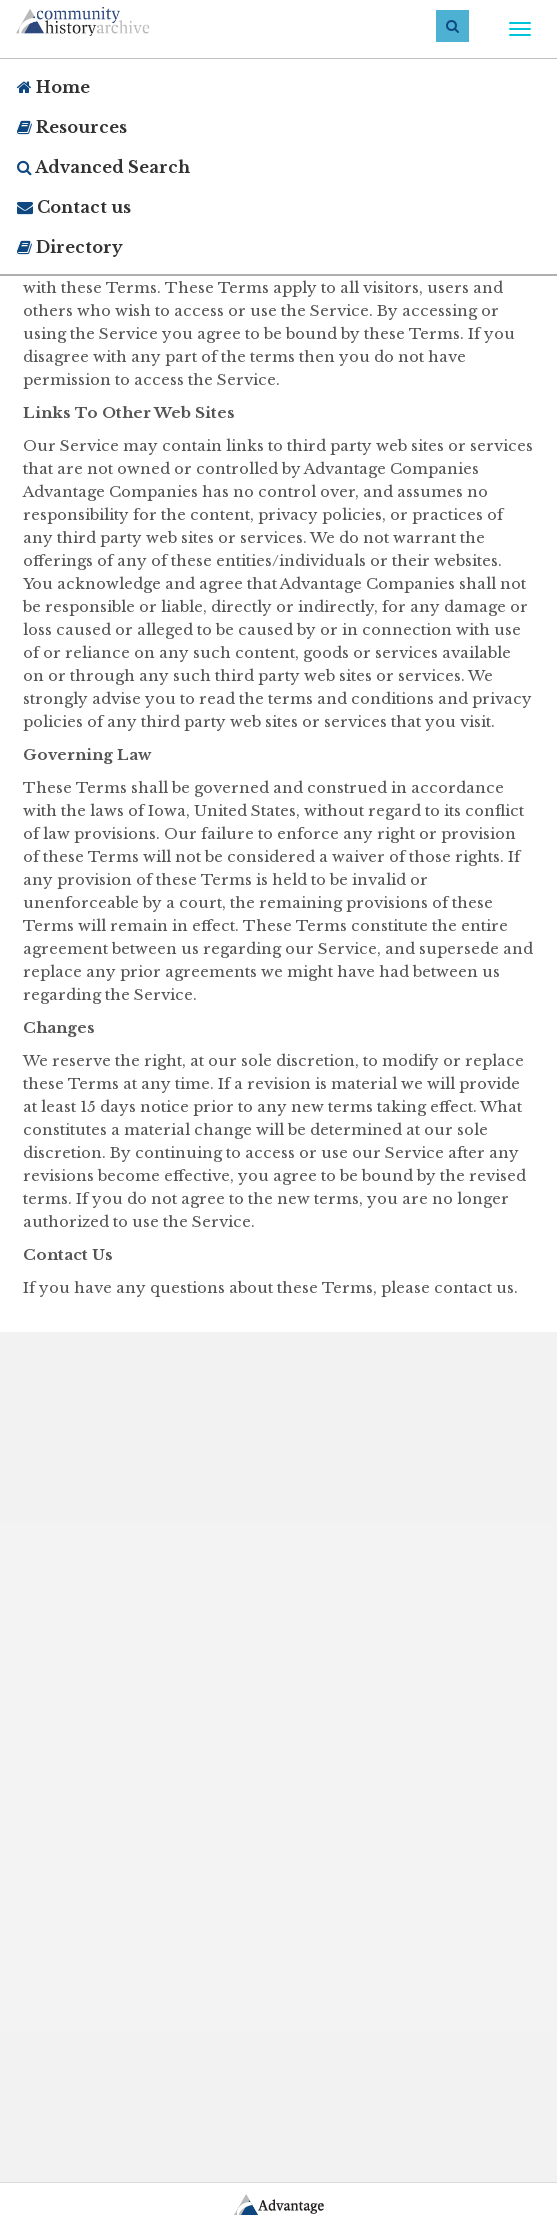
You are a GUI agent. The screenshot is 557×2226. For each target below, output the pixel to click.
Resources (72, 127)
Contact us (74, 207)
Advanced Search (103, 167)
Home (53, 87)
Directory (70, 247)
